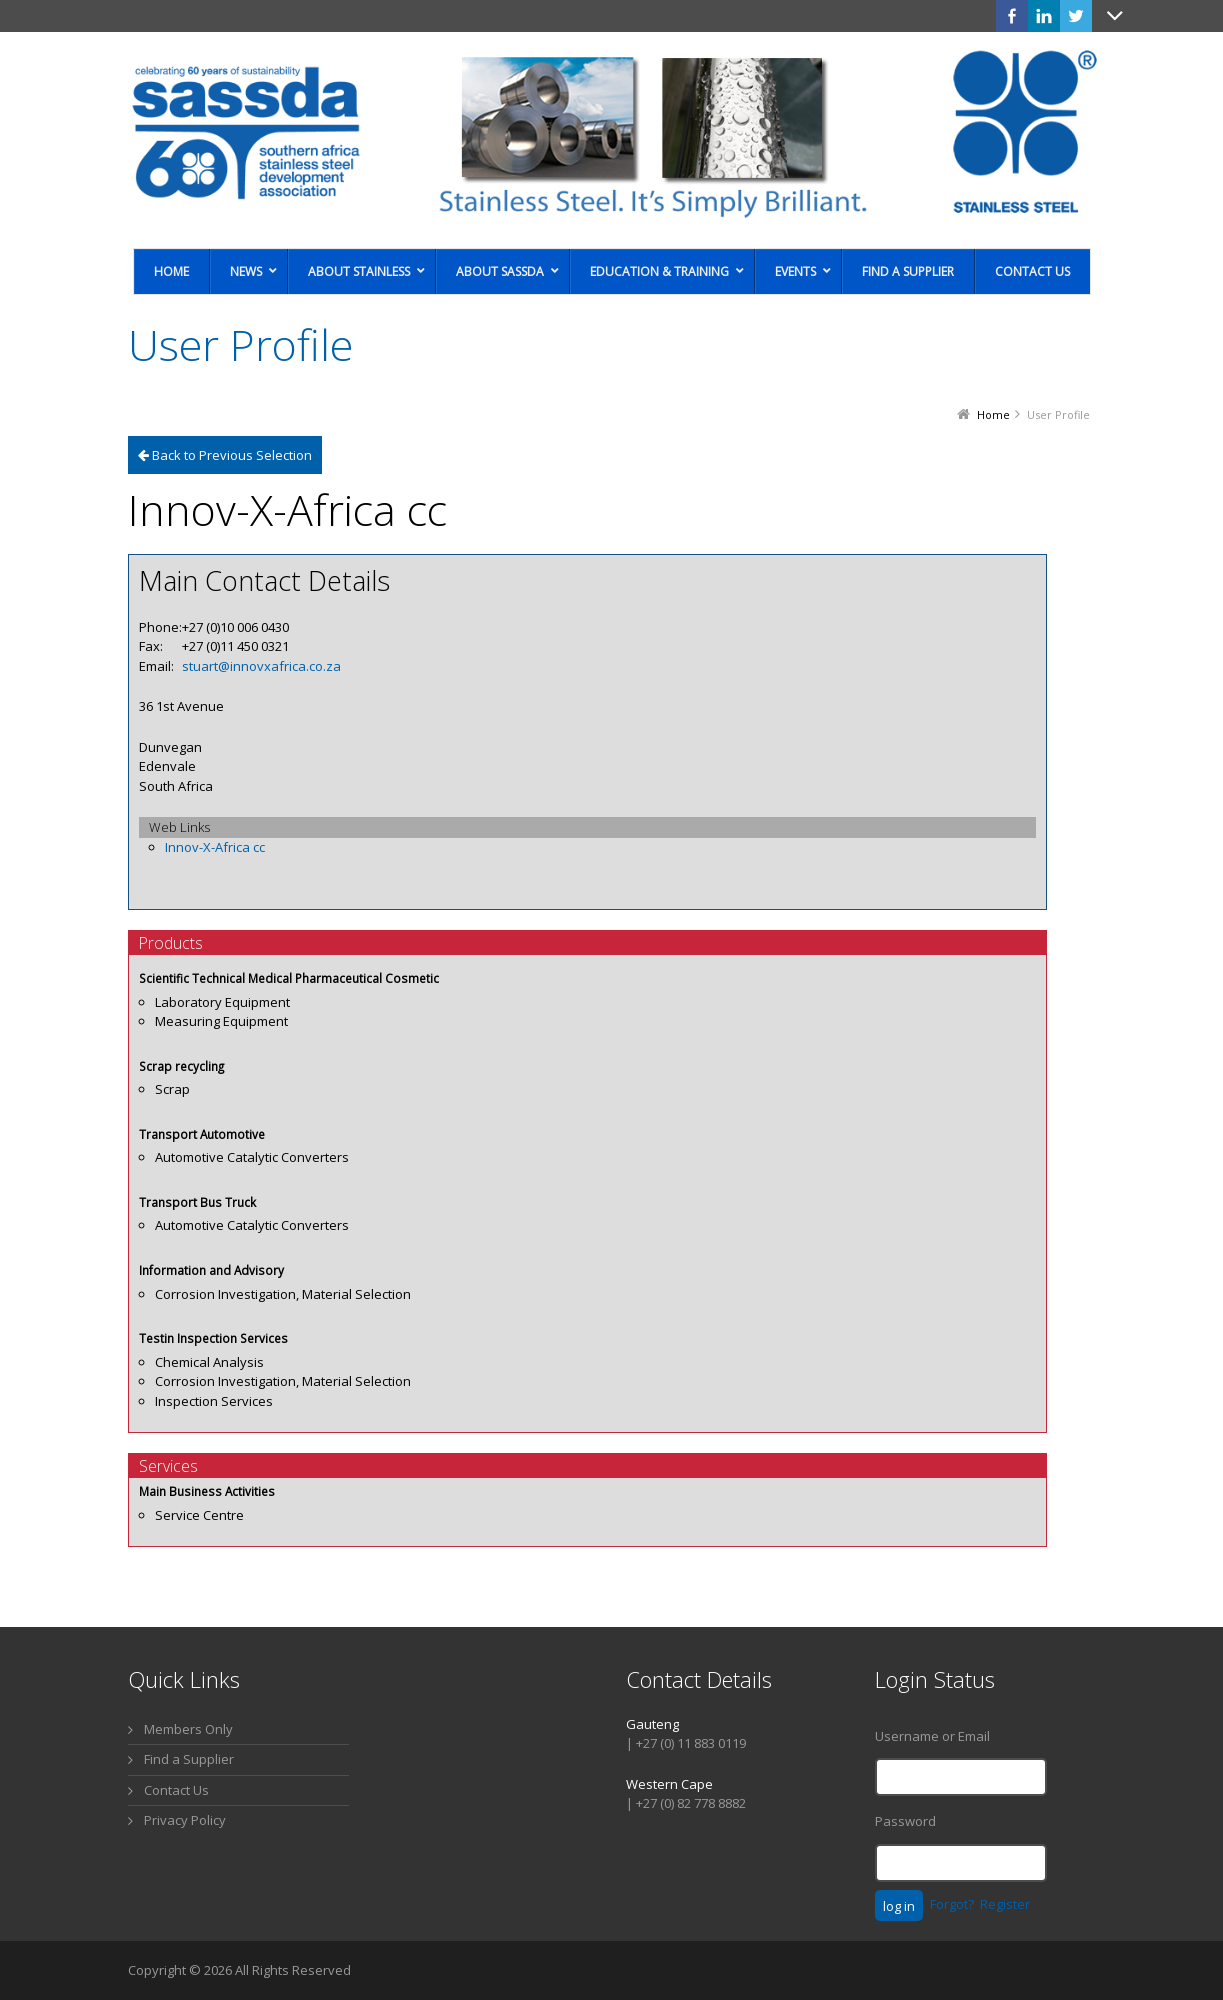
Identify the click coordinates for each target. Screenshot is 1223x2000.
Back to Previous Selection (225, 455)
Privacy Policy (185, 1820)
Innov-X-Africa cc (215, 847)
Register (1005, 1904)
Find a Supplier (189, 1759)
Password (905, 1821)
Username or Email (932, 1736)
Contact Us (176, 1790)
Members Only (188, 1729)
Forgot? (952, 1904)
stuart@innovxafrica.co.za (261, 666)
